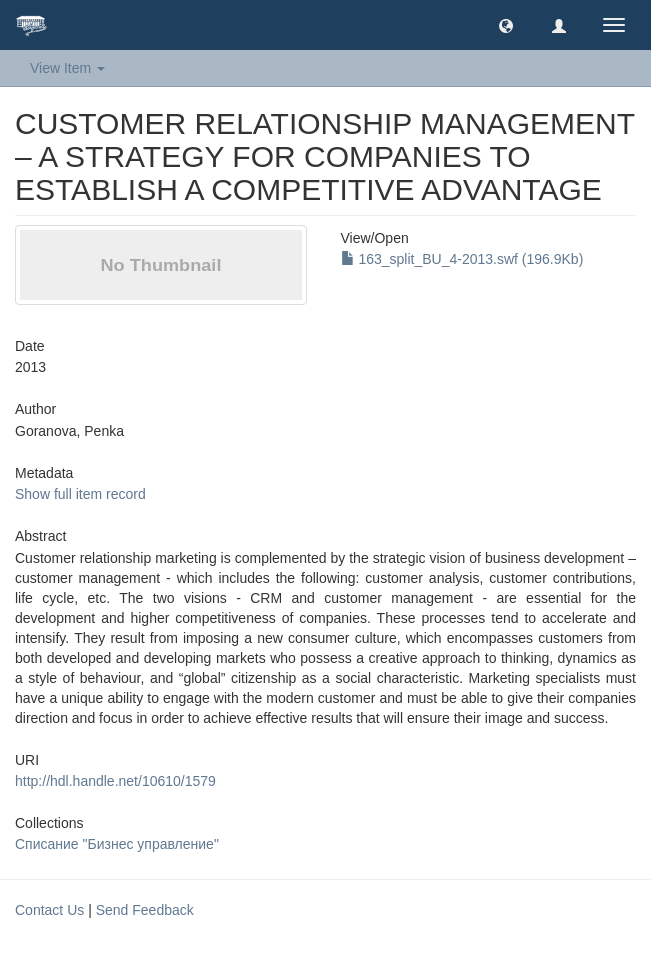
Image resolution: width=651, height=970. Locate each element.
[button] (506, 25)
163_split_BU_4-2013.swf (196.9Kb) (462, 259)
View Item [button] (67, 68)
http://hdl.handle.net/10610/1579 (115, 781)
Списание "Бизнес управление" (117, 844)
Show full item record (80, 494)
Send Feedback (145, 910)
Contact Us (49, 910)
